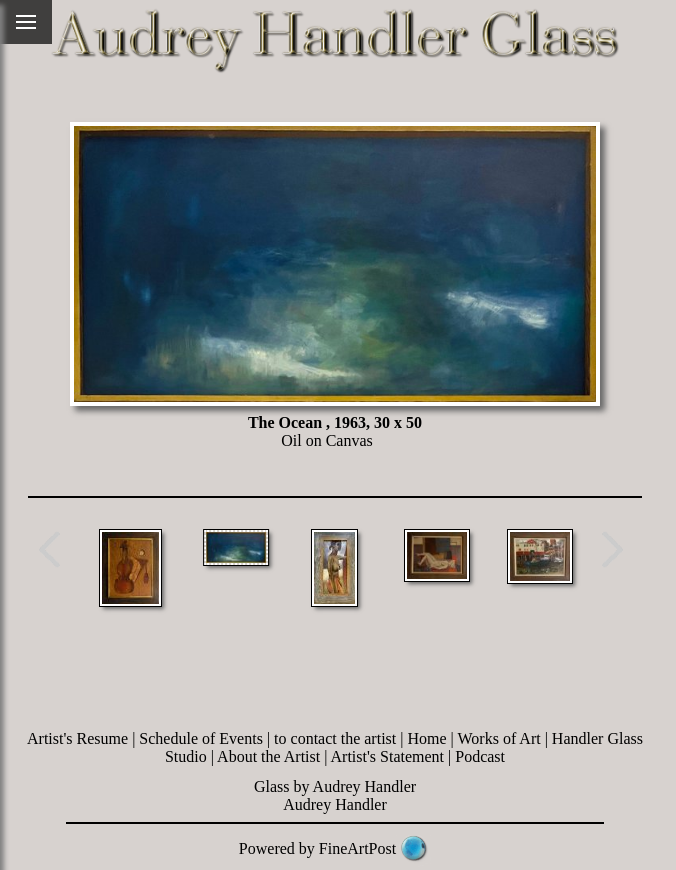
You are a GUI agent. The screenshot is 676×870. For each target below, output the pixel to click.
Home (426, 738)
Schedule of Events (201, 738)
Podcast (480, 756)
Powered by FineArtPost (317, 848)
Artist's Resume (77, 738)
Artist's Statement (388, 756)
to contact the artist (335, 738)
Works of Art (499, 738)
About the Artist (268, 756)
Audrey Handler (335, 804)
